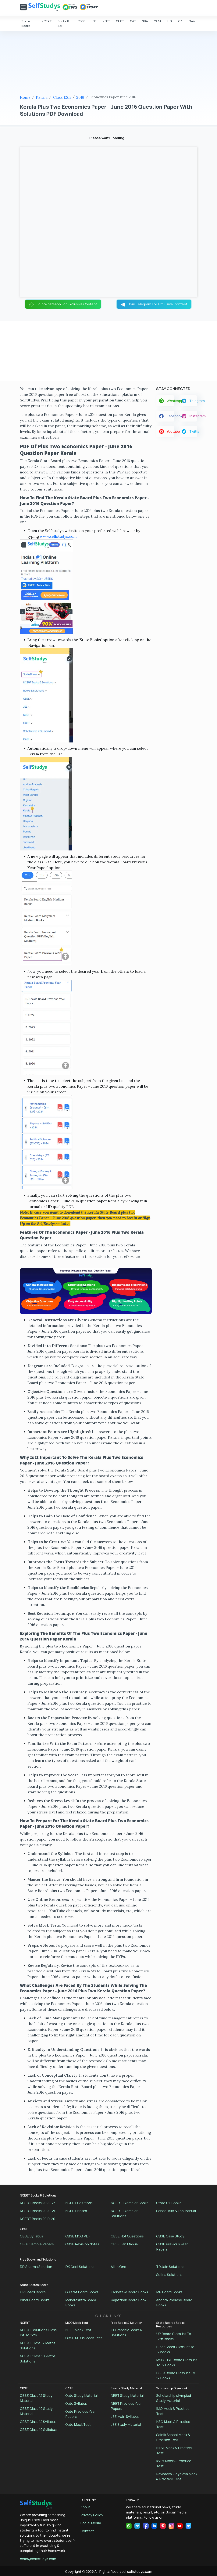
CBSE (81, 22)
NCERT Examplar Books (129, 2201)
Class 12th (62, 96)
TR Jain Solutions (170, 2265)
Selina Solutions (169, 2273)
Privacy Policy (91, 2514)
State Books (27, 22)
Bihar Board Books (34, 2299)
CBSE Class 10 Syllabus (38, 2428)
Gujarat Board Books (81, 2291)
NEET (106, 22)
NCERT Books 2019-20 (37, 2217)
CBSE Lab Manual (125, 2243)
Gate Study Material (81, 2394)
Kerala (42, 96)
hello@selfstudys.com (38, 2557)
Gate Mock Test (78, 2423)
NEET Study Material (127, 2394)
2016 (81, 96)
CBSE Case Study (170, 2235)
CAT (133, 22)
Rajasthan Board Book (128, 2299)
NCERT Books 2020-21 (37, 2209)
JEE (93, 22)
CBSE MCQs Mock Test (83, 2336)
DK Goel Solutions (79, 2265)
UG (169, 22)
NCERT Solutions (79, 2201)
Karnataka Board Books (129, 2291)
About (85, 2506)
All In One (118, 2265)
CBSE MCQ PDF (77, 2235)
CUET (120, 22)
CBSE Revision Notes (82, 2243)
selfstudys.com (139, 2570)
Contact (87, 2529)
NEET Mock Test (78, 2328)
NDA (145, 22)
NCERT (46, 22)
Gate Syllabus (76, 2402)
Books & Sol (63, 22)
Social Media (90, 2522)
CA (180, 22)
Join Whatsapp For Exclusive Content (63, 303)
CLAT (158, 22)
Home (25, 96)
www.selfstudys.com (58, 535)
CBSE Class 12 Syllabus (38, 2420)
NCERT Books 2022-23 (37, 2201)
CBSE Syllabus (31, 2235)
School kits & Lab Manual (176, 2209)
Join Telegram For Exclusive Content (153, 303)
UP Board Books (33, 2291)
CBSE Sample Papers (37, 2243)
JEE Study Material (126, 2423)
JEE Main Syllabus (125, 2415)
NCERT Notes (76, 2209)
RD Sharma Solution (36, 2265)
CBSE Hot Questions (127, 2235)
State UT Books (168, 2201)
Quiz (192, 20)
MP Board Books (169, 2291)
